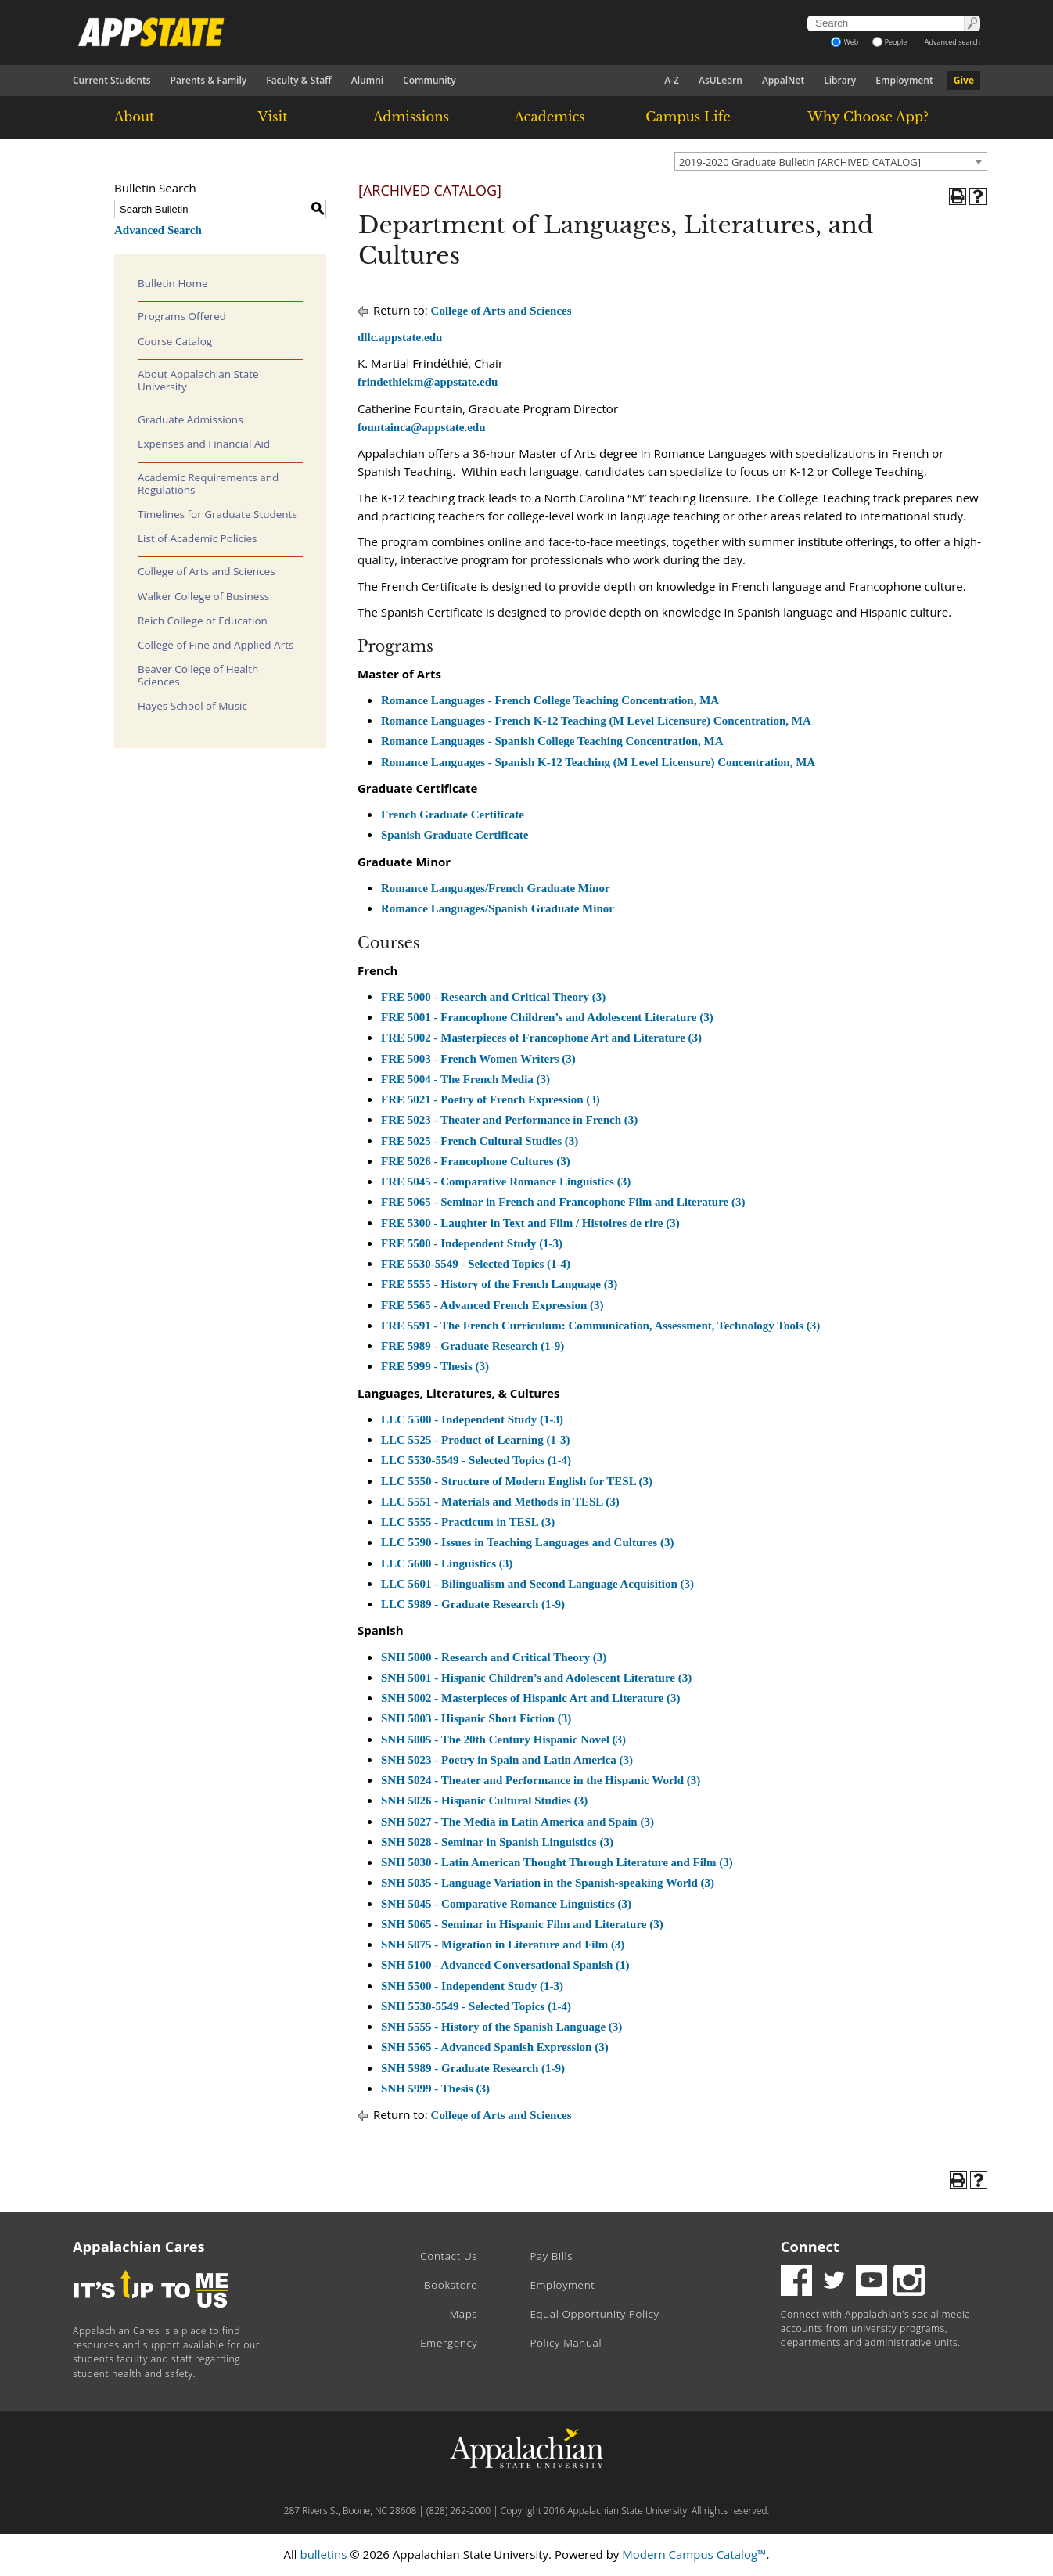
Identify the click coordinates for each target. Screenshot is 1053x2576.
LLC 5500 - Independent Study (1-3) (472, 1419)
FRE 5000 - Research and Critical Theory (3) (493, 997)
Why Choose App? (867, 116)
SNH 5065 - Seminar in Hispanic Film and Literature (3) (522, 1924)
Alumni (367, 80)
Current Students (112, 80)
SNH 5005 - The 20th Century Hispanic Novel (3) (503, 1739)
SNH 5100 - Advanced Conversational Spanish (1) (505, 1965)
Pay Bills (551, 2256)
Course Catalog (175, 341)
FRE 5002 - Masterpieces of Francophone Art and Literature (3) (541, 1037)
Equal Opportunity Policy (594, 2314)
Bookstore (450, 2285)
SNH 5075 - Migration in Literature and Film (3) (502, 1944)
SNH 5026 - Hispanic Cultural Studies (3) (484, 1800)
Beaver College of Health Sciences (198, 675)
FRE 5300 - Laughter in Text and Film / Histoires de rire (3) (530, 1223)
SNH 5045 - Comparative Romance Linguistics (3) (506, 1904)
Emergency (448, 2343)
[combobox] (830, 161)
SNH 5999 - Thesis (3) (435, 2088)
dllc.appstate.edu (400, 337)
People (889, 42)
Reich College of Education (203, 620)
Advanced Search (158, 230)
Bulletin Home (173, 283)
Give (964, 80)
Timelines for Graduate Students (217, 514)
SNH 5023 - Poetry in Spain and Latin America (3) (507, 1760)
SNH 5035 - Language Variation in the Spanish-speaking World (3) (547, 1882)
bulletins (323, 2554)
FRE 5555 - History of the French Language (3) (499, 1284)
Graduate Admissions (190, 419)
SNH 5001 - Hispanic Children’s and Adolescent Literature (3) (536, 1677)
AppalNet (783, 80)
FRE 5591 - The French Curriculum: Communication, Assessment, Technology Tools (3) (600, 1325)
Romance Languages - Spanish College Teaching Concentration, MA (552, 741)
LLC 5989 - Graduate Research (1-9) (473, 1604)
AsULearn (720, 80)
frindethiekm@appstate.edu (428, 382)
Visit (273, 116)
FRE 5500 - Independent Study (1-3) (471, 1243)
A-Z (671, 80)
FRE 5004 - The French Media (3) (465, 1079)
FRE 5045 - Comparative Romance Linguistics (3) (506, 1181)
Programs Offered (182, 316)
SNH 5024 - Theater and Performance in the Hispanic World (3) (540, 1780)
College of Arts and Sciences (206, 571)
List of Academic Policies (197, 538)
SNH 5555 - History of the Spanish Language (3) (501, 2026)
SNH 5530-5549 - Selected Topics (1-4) (476, 2006)
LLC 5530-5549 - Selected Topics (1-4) (476, 1460)
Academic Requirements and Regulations (208, 483)
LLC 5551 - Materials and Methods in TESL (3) (500, 1501)
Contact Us (448, 2256)
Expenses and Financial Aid (204, 444)
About (134, 116)
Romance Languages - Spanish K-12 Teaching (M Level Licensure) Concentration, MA (598, 762)
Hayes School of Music (192, 706)
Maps (464, 2314)
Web (844, 42)
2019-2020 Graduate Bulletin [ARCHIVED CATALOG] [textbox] (800, 162)
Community (429, 80)
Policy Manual (566, 2343)
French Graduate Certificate (452, 814)
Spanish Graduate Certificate (454, 835)
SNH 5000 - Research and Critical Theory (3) (493, 1657)
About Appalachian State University (198, 380)
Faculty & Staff (299, 80)
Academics (549, 116)
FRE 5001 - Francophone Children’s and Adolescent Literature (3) (547, 1017)
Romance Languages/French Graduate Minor (495, 888)
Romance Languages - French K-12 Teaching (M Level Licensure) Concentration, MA (596, 720)
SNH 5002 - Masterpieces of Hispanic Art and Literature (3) (531, 1698)
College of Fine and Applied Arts (215, 645)
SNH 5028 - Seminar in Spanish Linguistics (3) (497, 1842)
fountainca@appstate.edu (422, 427)
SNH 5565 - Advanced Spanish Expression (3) (495, 2047)
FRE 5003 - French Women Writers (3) (478, 1058)
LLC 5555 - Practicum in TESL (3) (468, 1522)
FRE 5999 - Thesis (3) (435, 1366)
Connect (810, 2246)
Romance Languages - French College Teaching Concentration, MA (550, 700)
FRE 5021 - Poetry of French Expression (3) (490, 1099)
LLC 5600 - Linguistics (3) (446, 1563)
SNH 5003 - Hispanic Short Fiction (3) (476, 1718)
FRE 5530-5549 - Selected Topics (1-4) (475, 1263)
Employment (904, 80)
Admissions (411, 116)
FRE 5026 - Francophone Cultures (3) (475, 1161)
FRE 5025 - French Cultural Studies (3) (479, 1141)
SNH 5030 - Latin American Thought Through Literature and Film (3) (557, 1862)
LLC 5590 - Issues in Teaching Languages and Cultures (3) (527, 1542)
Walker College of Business (203, 596)
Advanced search (952, 42)
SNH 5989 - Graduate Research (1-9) (473, 2068)
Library (840, 80)
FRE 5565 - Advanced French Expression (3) (492, 1305)
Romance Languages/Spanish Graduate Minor (497, 908)
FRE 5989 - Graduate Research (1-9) (472, 1346)
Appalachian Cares (139, 2246)
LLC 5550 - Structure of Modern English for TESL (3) (516, 1481)
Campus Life (687, 116)
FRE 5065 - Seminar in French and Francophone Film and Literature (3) (563, 1202)
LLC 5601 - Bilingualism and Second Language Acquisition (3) (537, 1584)
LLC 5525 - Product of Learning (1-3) (475, 1440)
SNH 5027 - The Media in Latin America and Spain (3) (517, 1821)
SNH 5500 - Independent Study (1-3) (472, 1986)
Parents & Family (209, 80)
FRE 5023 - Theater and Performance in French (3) (509, 1120)
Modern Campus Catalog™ (694, 2554)
